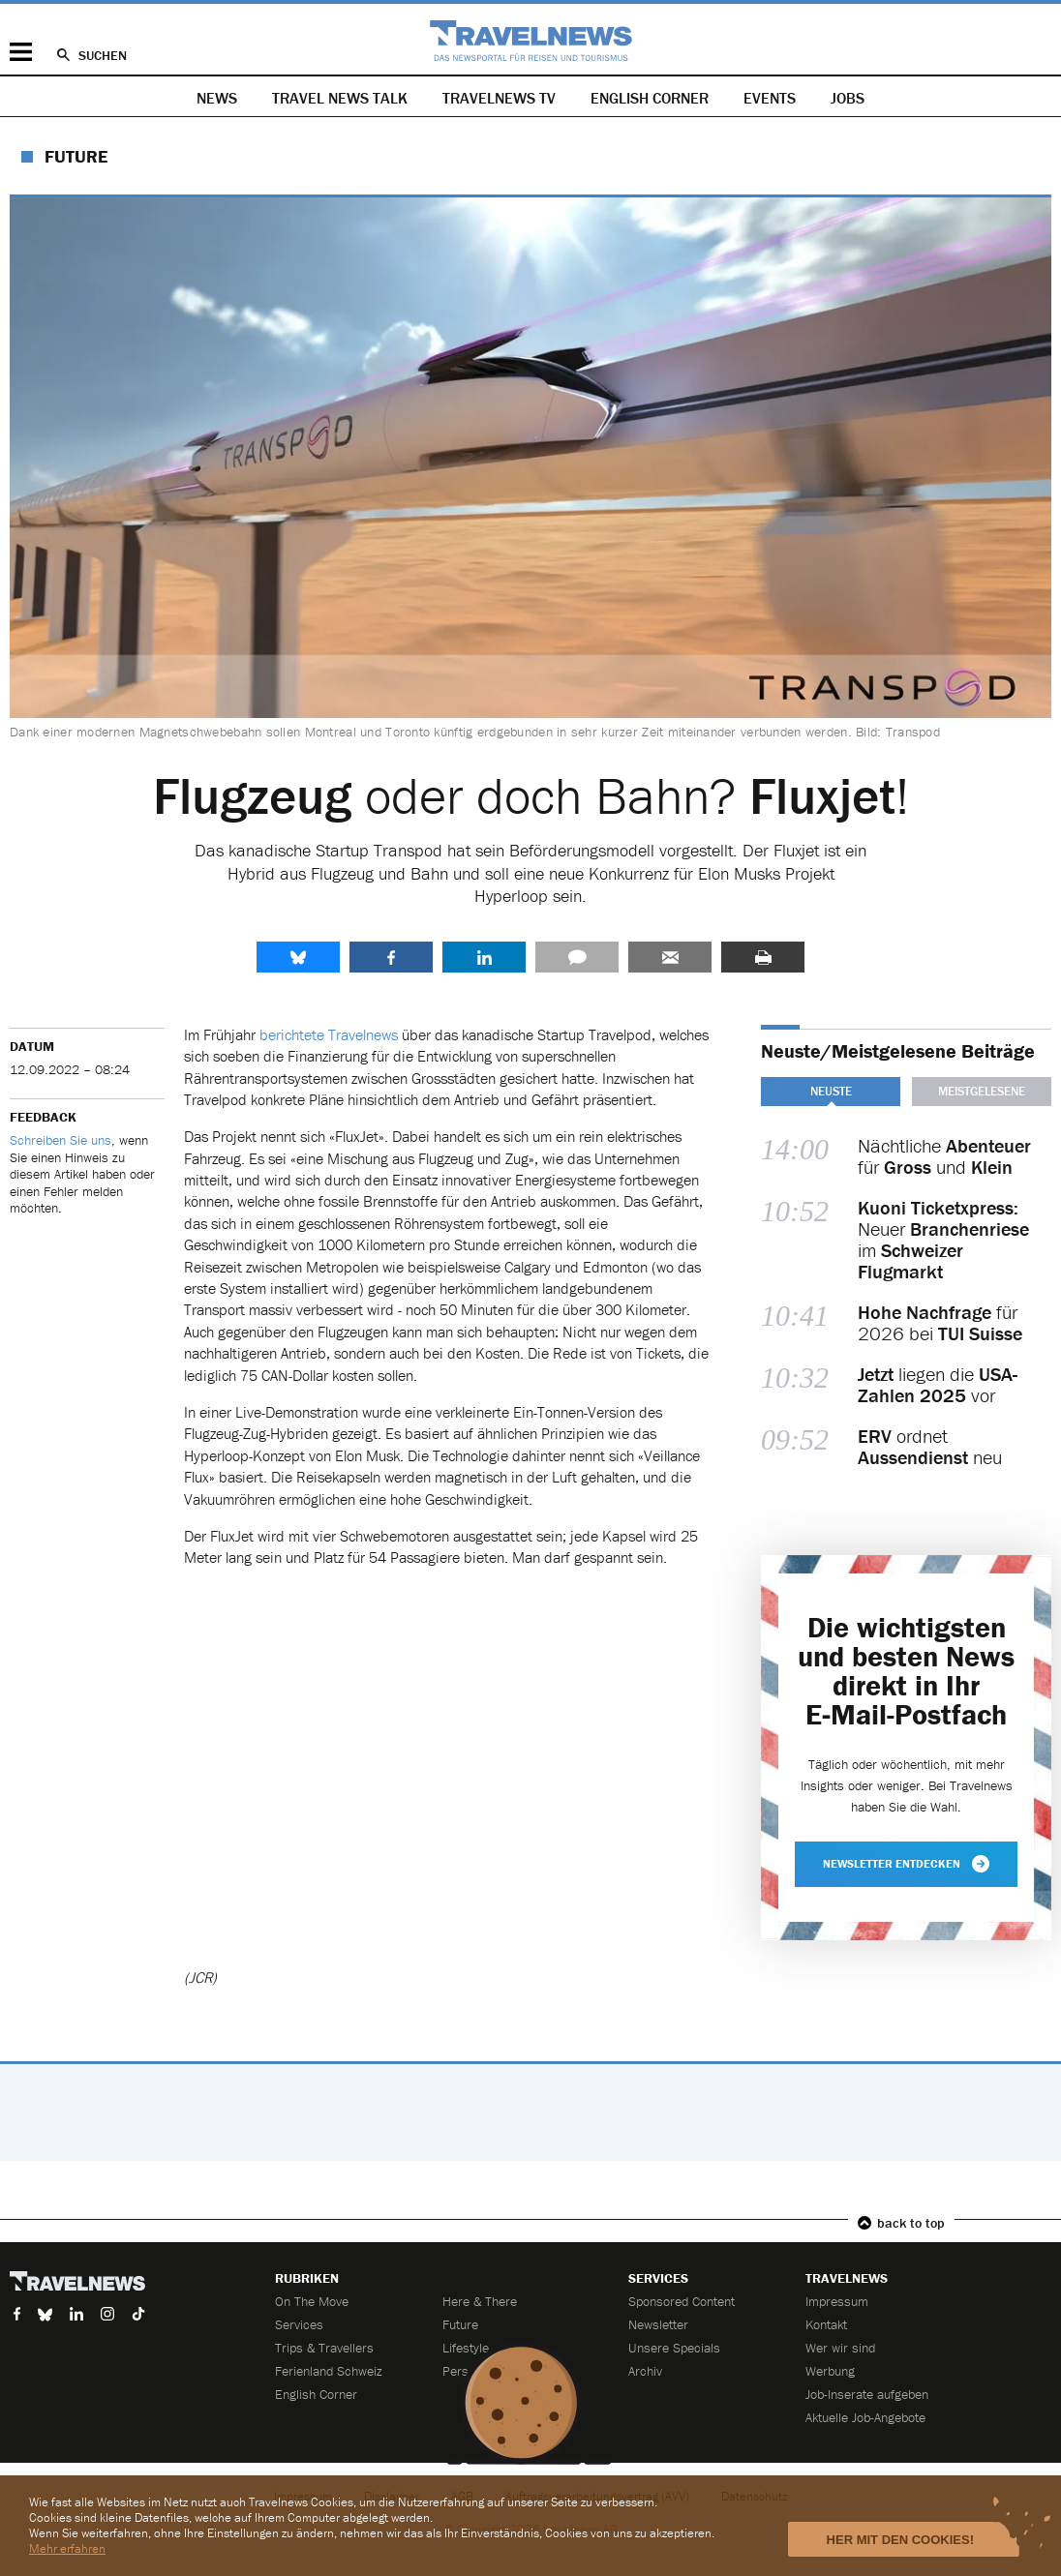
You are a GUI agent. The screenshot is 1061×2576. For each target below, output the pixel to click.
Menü (21, 52)
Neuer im (943, 1239)
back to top (911, 2223)
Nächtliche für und (944, 1156)
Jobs (847, 97)
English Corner (650, 97)
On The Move (312, 2301)
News (217, 97)
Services (299, 2324)
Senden (670, 957)
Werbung (830, 2371)
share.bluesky (298, 957)
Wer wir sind (840, 2347)
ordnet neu (930, 1446)
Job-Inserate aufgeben (866, 2394)
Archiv (645, 2371)
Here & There (479, 2301)
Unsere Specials (674, 2347)
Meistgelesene (981, 1091)
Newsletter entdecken (906, 1863)
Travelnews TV (499, 97)
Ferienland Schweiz (328, 2371)
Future (76, 156)
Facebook (391, 957)
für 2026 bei (940, 1323)
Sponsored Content (681, 2301)
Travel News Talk (340, 97)
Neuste (831, 1091)
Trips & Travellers (324, 2347)
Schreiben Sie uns (60, 1140)
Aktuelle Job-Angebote (865, 2417)
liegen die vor (937, 1384)
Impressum (836, 2301)
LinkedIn (484, 957)
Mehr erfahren (67, 2548)
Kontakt (826, 2324)
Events (769, 97)
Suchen (102, 55)
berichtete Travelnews (328, 1034)
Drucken (762, 957)
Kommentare (577, 957)
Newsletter (658, 2324)
